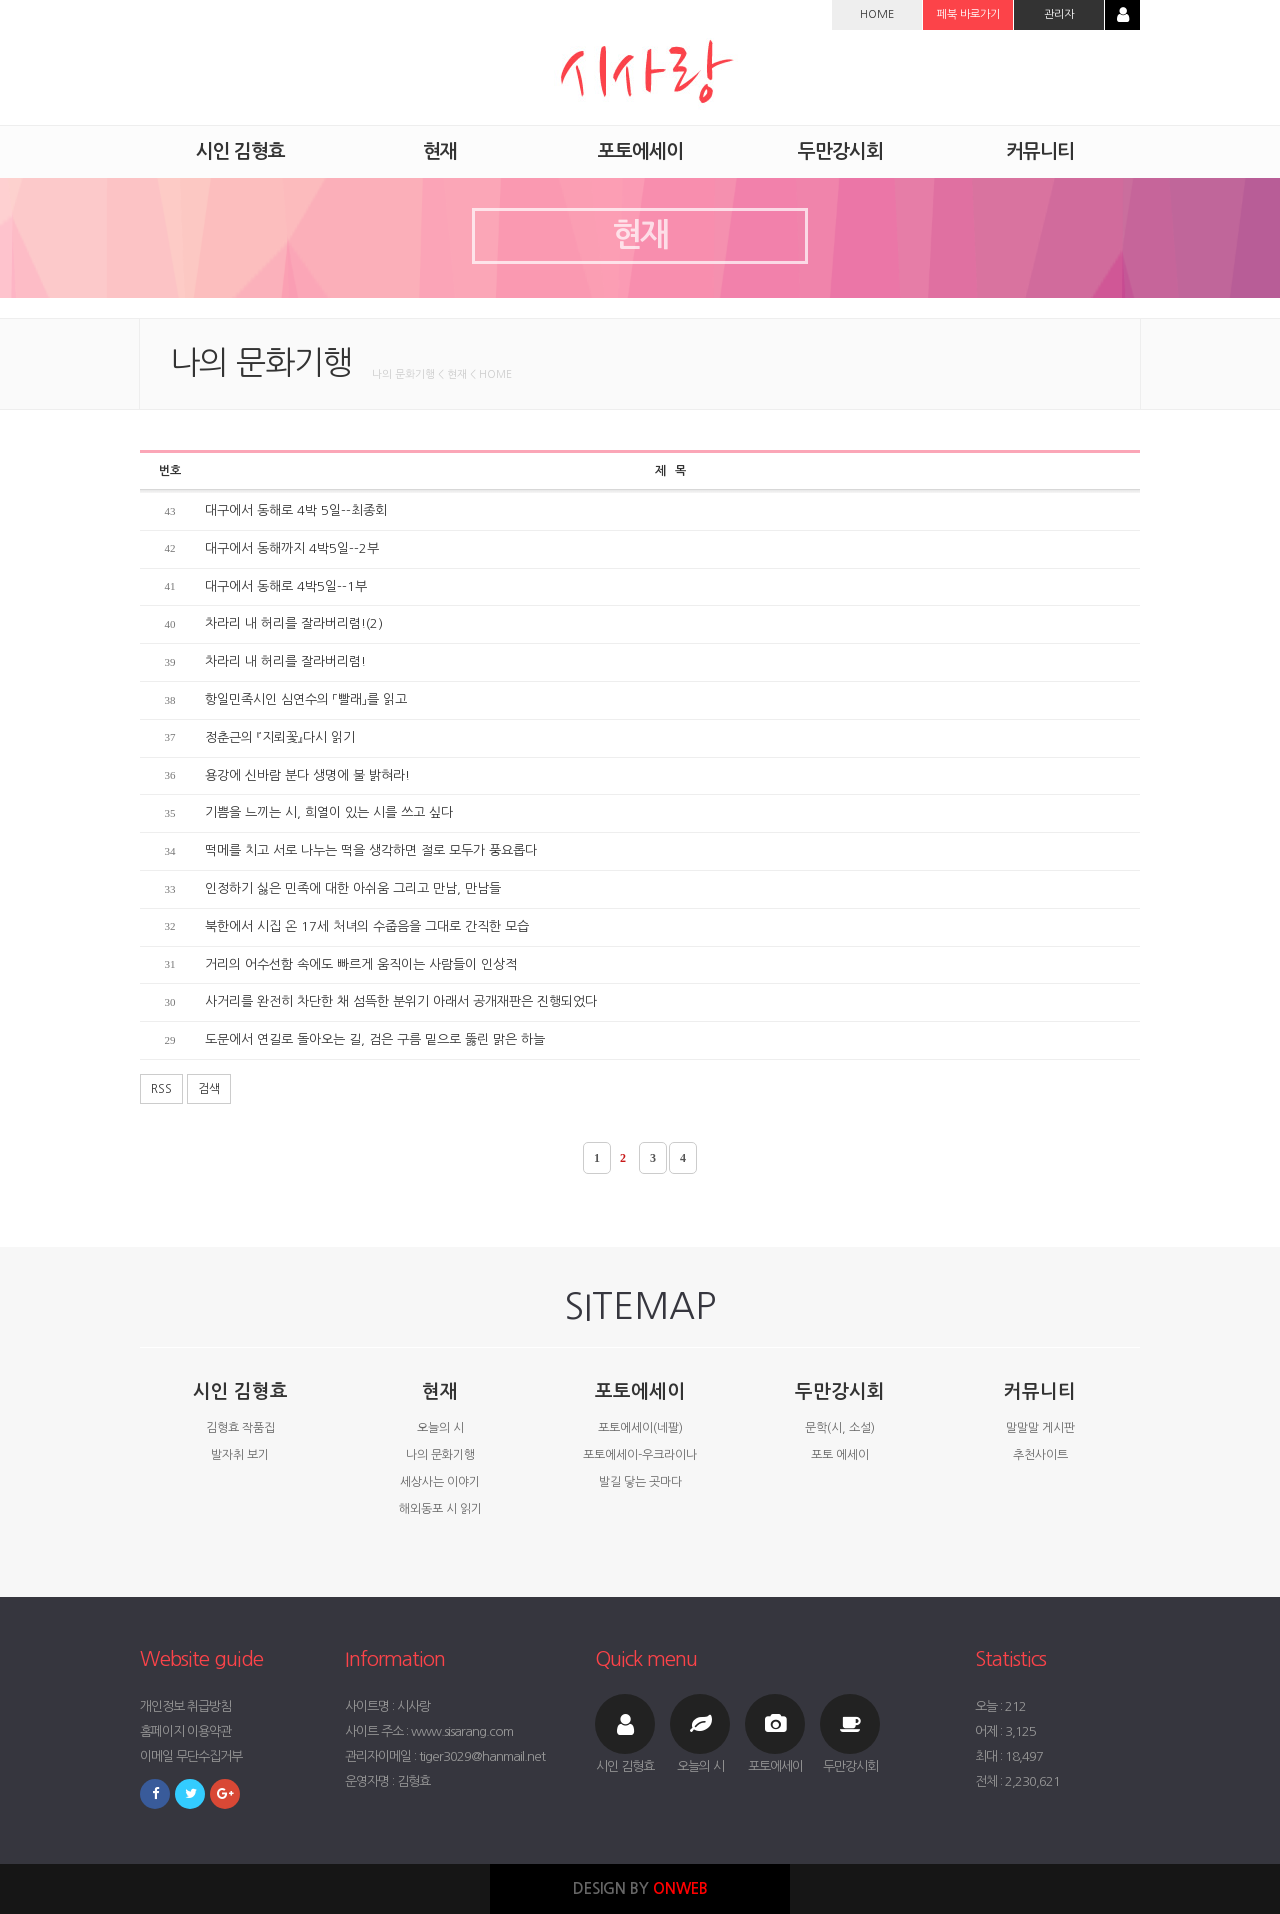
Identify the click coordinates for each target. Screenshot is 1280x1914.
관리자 (1059, 14)
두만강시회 (840, 1391)
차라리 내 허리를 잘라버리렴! (285, 661)
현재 (440, 1391)
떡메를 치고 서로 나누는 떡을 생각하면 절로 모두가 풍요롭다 (371, 850)
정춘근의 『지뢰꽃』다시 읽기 (280, 737)
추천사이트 (1040, 1455)
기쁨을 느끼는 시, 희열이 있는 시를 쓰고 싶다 (329, 812)
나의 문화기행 (440, 1455)
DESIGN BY (640, 1888)
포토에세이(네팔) (640, 1428)
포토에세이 (640, 1391)
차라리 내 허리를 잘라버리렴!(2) (294, 623)
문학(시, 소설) (840, 1428)
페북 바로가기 (968, 14)
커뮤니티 (1040, 1391)
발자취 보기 (240, 1455)
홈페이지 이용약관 (185, 1731)
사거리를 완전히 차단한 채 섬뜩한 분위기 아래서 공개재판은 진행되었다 (401, 1001)
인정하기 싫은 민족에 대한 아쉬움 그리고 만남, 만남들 (353, 888)
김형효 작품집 (240, 1428)
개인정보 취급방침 (185, 1706)
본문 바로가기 (0, 0)
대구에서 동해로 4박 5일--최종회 (296, 510)
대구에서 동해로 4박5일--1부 (286, 586)
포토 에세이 (840, 1455)
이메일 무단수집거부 (191, 1756)
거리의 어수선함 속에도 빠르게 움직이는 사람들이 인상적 (361, 964)
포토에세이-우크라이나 (640, 1455)
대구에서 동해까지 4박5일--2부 (292, 548)
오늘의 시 (440, 1428)
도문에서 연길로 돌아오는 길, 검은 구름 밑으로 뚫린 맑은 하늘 (375, 1039)
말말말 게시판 (1040, 1428)
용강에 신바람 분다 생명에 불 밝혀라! (307, 775)
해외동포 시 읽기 (440, 1509)
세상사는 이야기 (440, 1482)
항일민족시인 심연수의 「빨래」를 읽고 (306, 699)
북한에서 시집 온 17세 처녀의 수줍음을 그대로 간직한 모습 (367, 926)
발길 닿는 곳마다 (640, 1482)
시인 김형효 (240, 1391)
